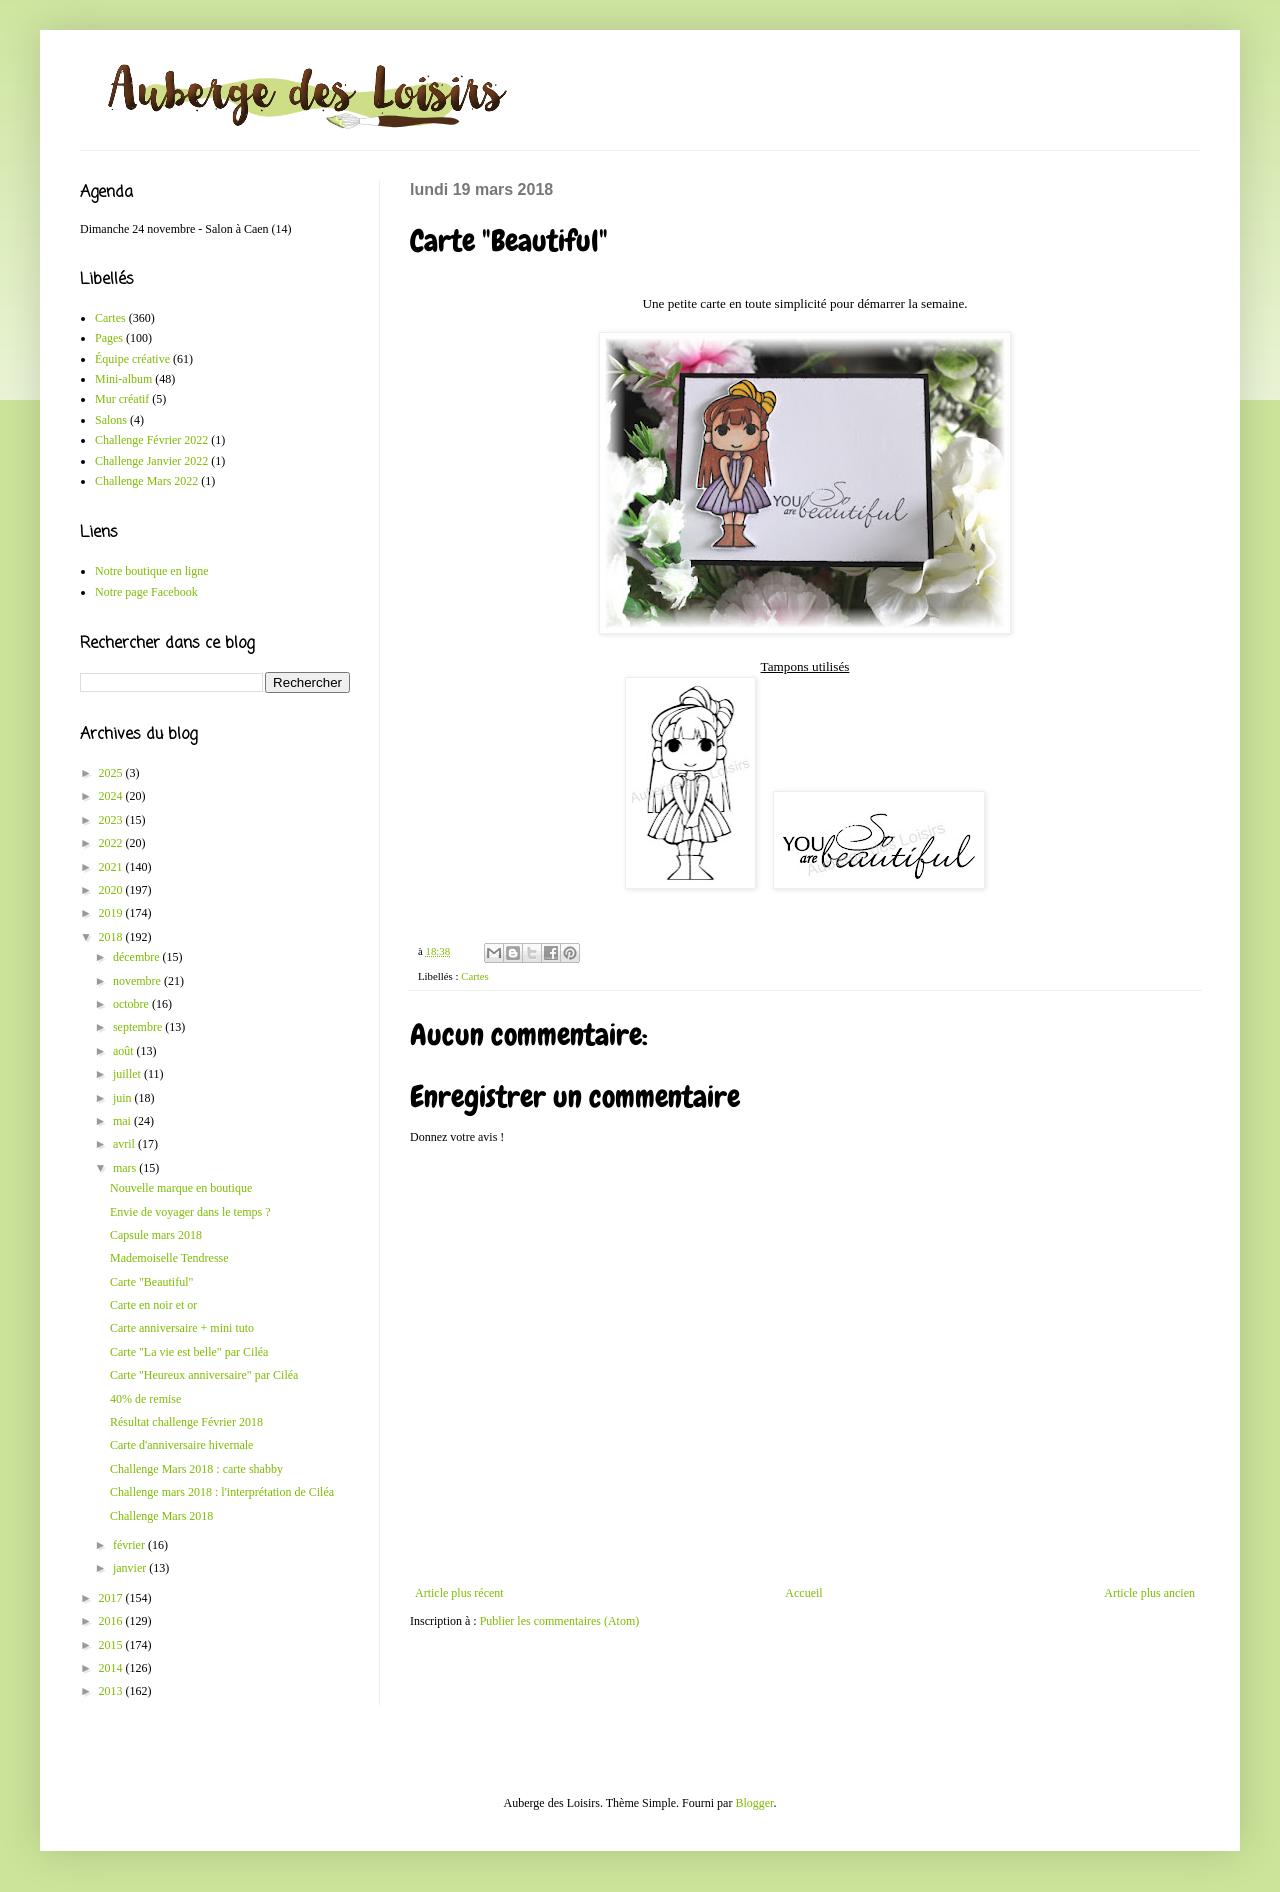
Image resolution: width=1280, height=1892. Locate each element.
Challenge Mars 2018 (161, 1516)
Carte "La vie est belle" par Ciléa (189, 1352)
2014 (112, 1668)
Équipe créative (132, 359)
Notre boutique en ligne (152, 571)
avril (125, 1144)
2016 (112, 1621)
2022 (112, 843)
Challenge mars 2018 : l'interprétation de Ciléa (222, 1492)
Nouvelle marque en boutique (181, 1188)
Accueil (803, 1593)
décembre (138, 957)
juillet (128, 1074)
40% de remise (145, 1399)
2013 (112, 1691)
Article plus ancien (1149, 1593)
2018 (112, 937)
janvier (131, 1568)
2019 (112, 913)
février (130, 1545)
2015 (112, 1645)
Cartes (475, 976)
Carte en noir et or (153, 1305)
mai (123, 1121)
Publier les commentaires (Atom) (560, 1621)
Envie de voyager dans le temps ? (190, 1212)
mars (126, 1168)
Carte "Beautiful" (151, 1282)
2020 (112, 890)
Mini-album (123, 379)
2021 (112, 867)
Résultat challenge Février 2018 (186, 1422)
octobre (132, 1004)
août (125, 1051)
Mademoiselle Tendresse (169, 1258)
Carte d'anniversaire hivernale (181, 1445)
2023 (112, 820)
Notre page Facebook (146, 592)
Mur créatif (122, 399)
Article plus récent (459, 1593)
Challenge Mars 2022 (146, 481)
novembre (138, 981)
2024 (112, 796)
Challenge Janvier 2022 (151, 461)
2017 (112, 1598)
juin (124, 1098)
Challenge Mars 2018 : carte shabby (196, 1469)
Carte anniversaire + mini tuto (182, 1328)
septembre (139, 1027)
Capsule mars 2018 (156, 1235)
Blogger (754, 1803)
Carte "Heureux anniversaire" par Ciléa (204, 1375)
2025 (112, 773)
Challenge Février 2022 (151, 440)
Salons (111, 420)
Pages (109, 338)
